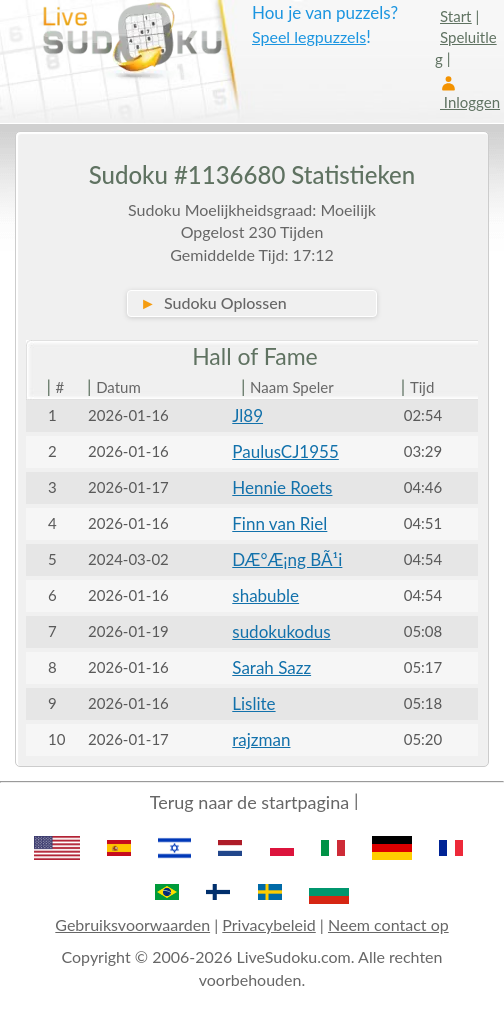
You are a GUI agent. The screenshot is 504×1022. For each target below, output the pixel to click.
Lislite (253, 703)
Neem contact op (388, 924)
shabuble (265, 595)
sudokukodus (281, 631)
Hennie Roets (282, 487)
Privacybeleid (268, 924)
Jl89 (247, 415)
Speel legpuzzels (309, 36)
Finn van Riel (279, 523)
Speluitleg (466, 47)
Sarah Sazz (271, 667)
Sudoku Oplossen (213, 302)
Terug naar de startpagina (249, 802)
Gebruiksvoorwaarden (132, 924)
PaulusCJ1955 (285, 451)
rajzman (261, 739)
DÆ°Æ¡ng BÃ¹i (287, 559)
